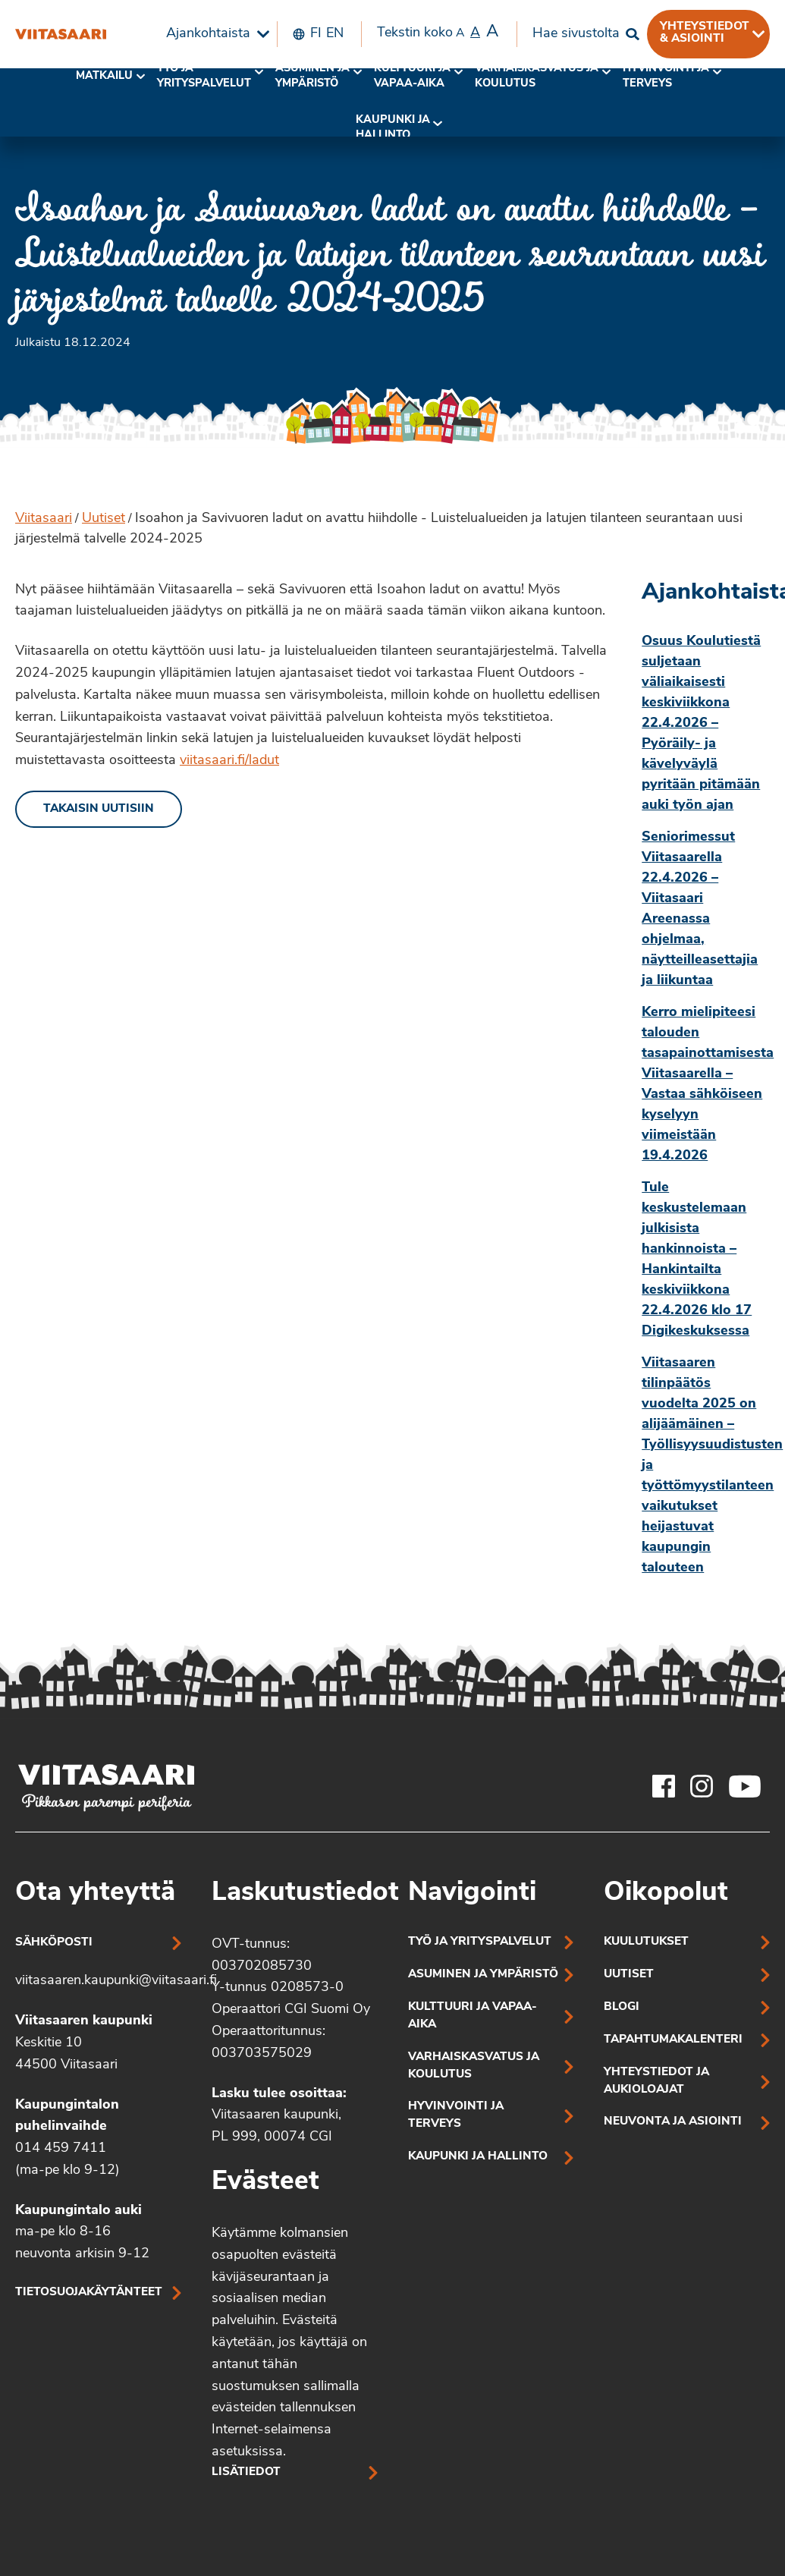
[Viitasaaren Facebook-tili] (663, 1786)
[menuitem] (214, 34)
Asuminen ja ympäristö (312, 76)
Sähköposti (54, 1943)
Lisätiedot (246, 2472)
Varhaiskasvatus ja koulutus (536, 76)
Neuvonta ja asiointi (673, 2122)
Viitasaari (43, 518)
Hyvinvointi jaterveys (666, 76)
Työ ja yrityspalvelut (204, 76)
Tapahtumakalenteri (673, 2040)
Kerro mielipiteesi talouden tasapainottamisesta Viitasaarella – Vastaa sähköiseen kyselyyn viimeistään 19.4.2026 (706, 1084)
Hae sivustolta (576, 34)
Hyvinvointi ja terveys (456, 2115)
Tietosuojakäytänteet (88, 2292)
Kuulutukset (646, 1942)
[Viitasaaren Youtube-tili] (745, 1786)
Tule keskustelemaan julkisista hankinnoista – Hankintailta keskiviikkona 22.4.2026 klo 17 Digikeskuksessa (697, 1259)
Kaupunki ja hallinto (393, 128)
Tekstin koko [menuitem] (437, 33)
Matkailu (104, 76)
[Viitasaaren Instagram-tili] (701, 1786)
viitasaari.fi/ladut (229, 760)
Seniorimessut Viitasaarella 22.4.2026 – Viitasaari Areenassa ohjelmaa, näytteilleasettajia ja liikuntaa (700, 909)
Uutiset (103, 518)
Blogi (621, 2007)
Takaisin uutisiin (98, 809)
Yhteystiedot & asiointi (704, 32)
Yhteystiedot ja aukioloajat (656, 2081)
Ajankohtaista (208, 34)
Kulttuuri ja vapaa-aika (412, 76)
